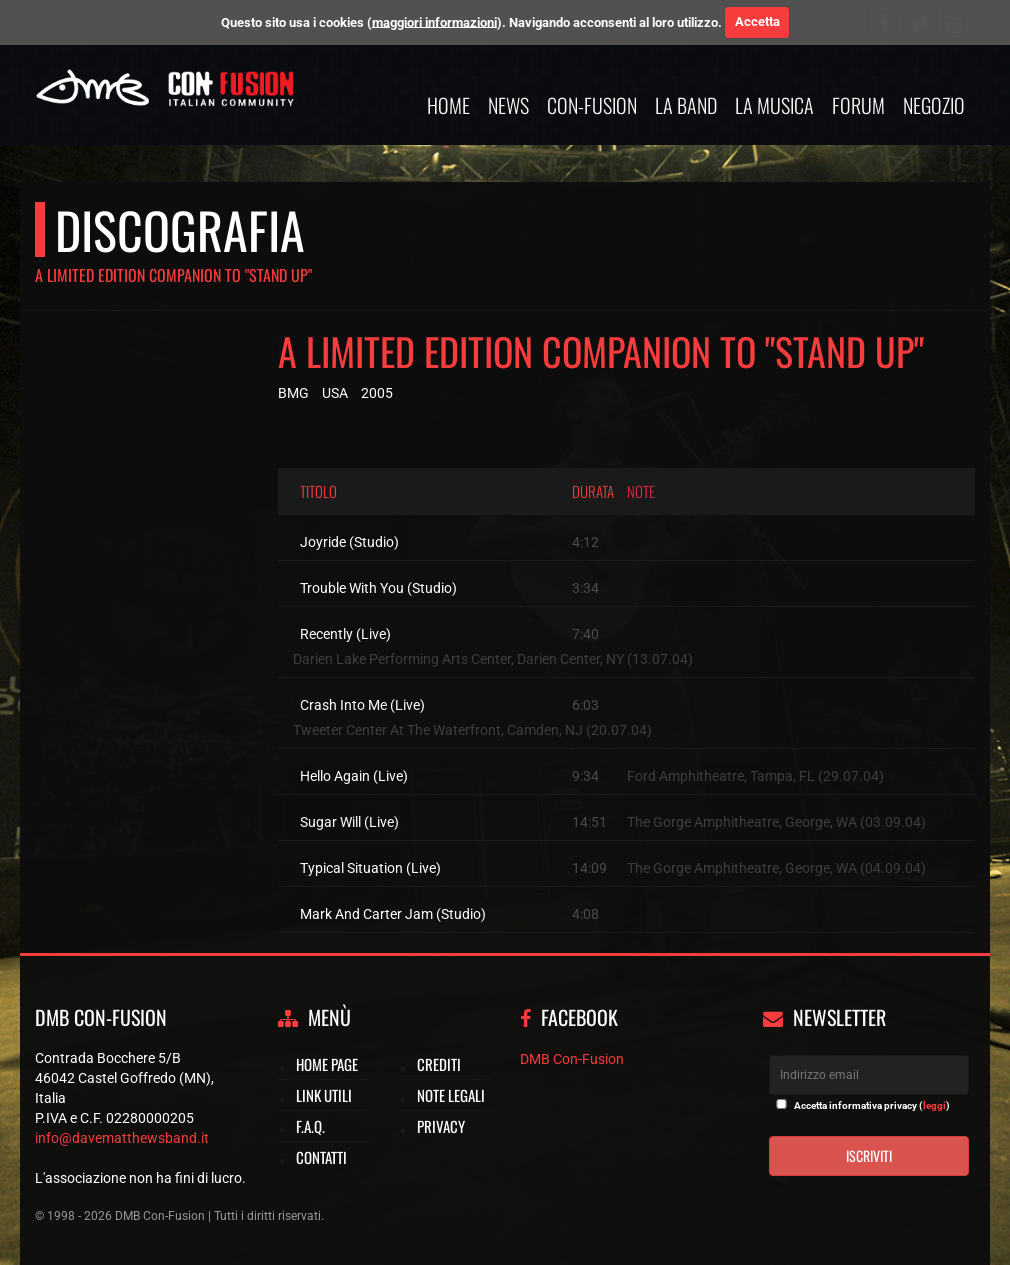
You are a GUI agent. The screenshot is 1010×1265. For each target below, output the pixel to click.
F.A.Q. (310, 1126)
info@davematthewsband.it (122, 1138)
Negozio (934, 105)
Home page (327, 1064)
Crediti (439, 1064)
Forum (858, 105)
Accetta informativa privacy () (872, 1105)
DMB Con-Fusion (572, 1059)
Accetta (757, 21)
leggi (934, 1105)
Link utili (324, 1095)
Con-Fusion (592, 105)
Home (448, 105)
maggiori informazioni (434, 21)
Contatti (321, 1157)
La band (686, 105)
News (508, 105)
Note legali (451, 1095)
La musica (774, 105)
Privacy (441, 1126)
